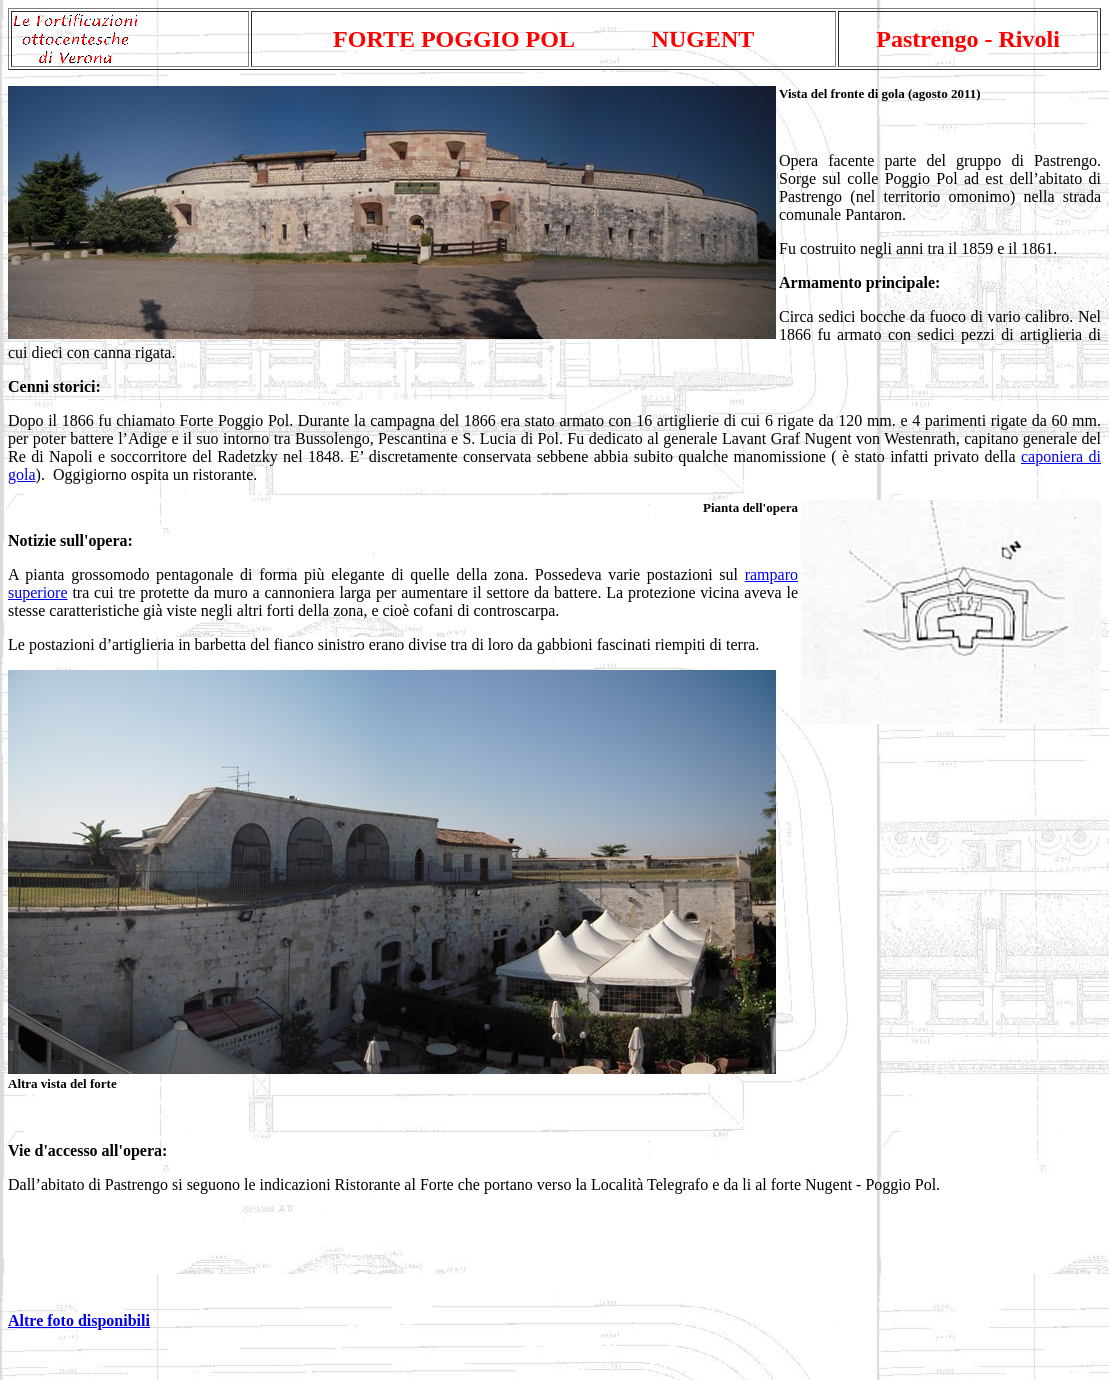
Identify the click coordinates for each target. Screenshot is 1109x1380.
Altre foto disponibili (79, 1320)
